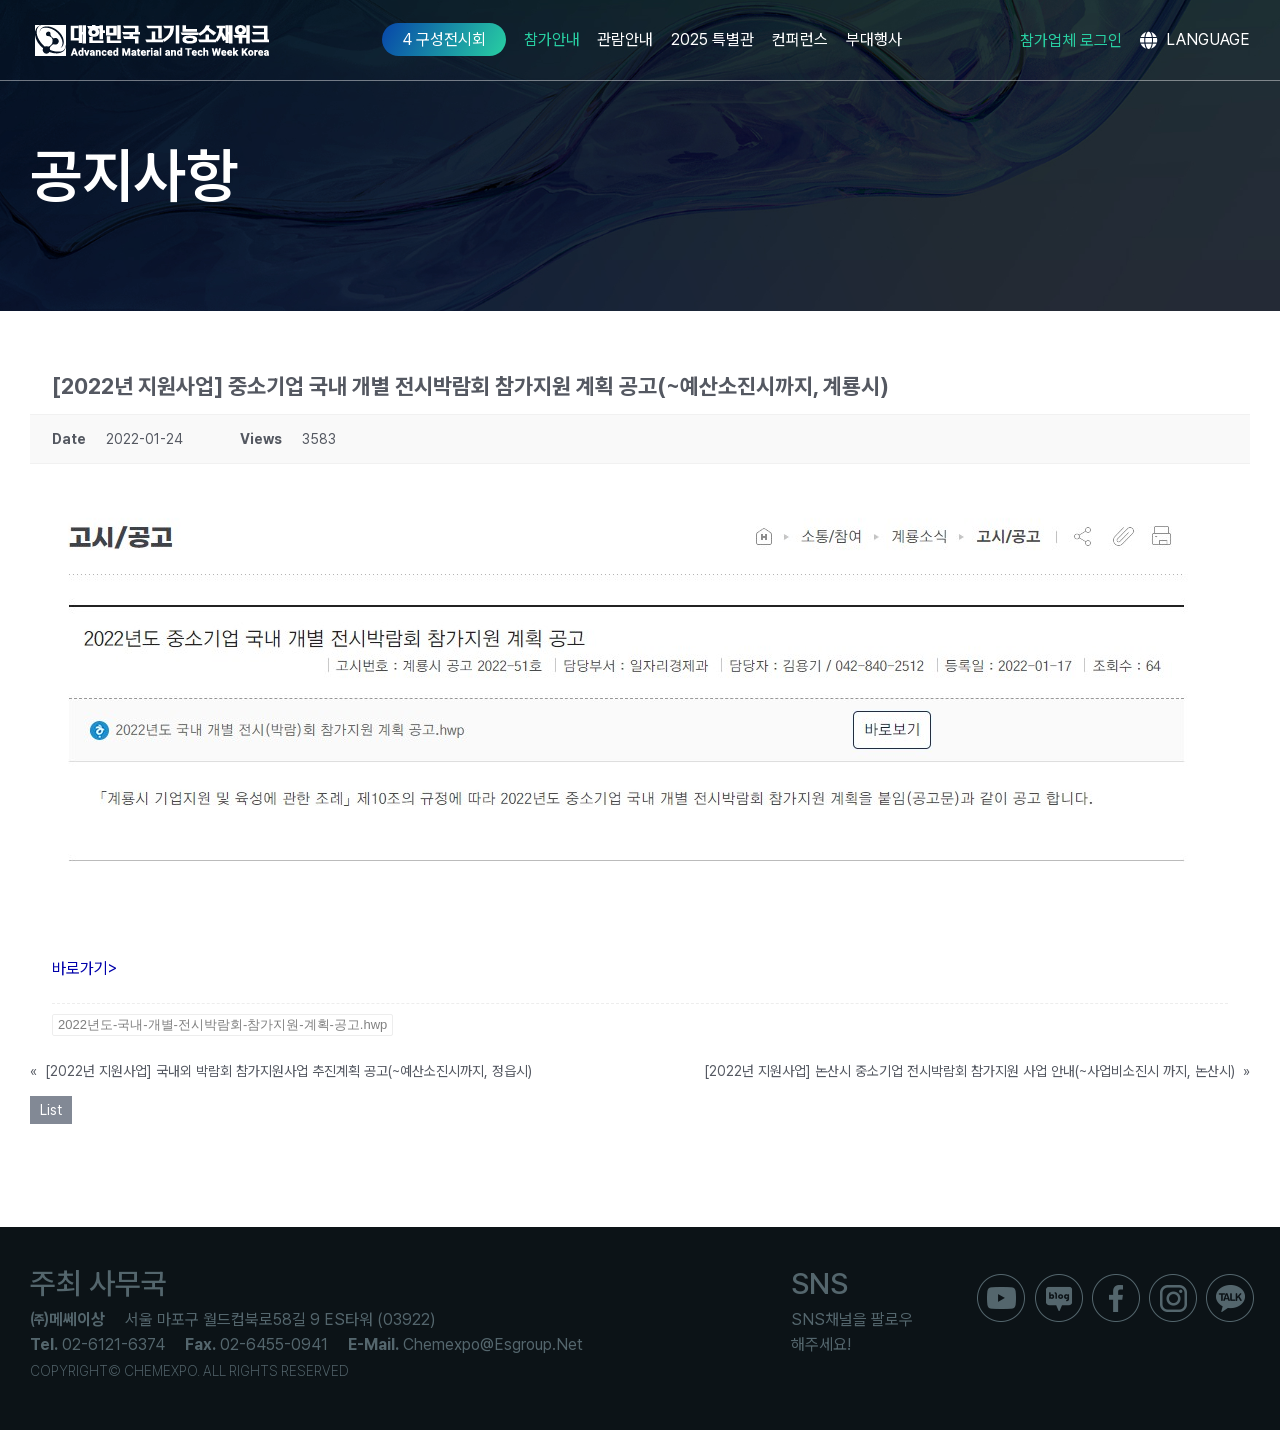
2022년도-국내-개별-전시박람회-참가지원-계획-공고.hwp (222, 1024)
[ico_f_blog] (1059, 1281)
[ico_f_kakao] (1230, 1281)
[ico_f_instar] (1173, 1281)
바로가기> (84, 968)
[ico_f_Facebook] (1116, 1281)
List (51, 1110)
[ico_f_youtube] (1001, 1281)
